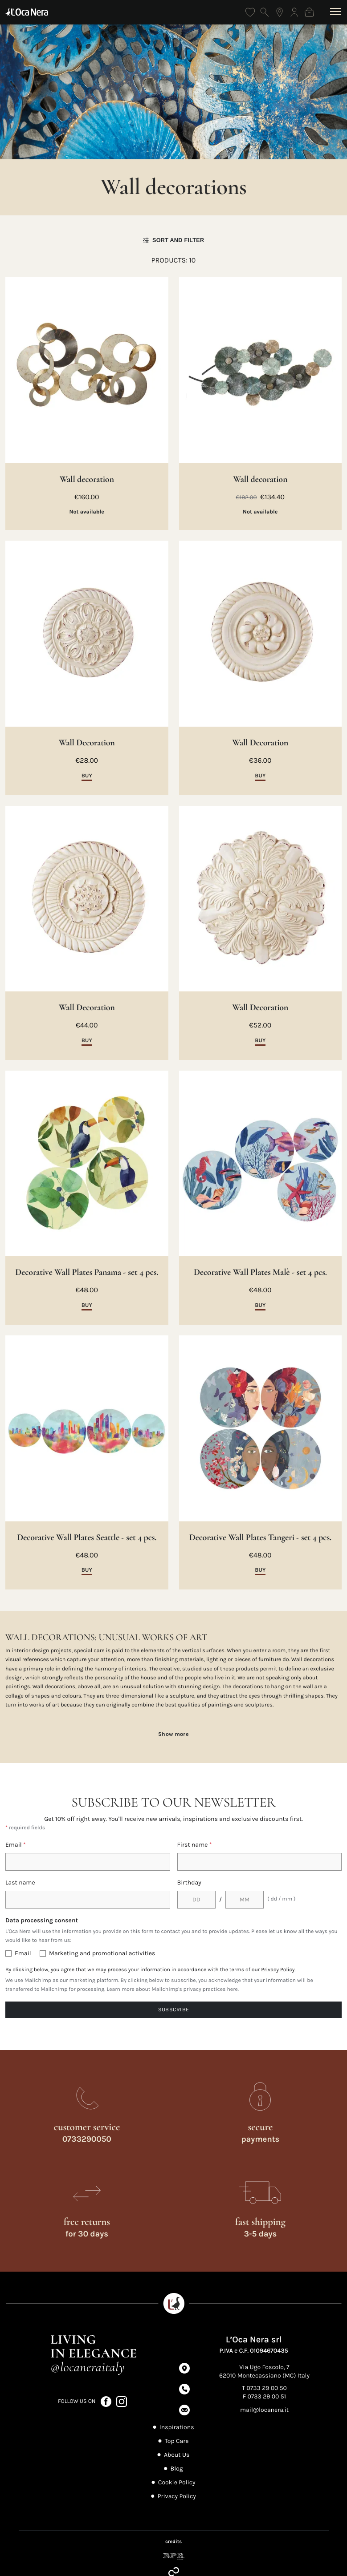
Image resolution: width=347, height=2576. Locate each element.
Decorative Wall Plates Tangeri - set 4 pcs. (260, 1537)
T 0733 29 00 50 (264, 2388)
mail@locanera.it (264, 2410)
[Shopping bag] (309, 12)
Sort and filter (173, 240)
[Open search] (264, 12)
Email (15, 1844)
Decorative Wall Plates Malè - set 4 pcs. (260, 1272)
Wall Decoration (87, 742)
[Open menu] (336, 12)
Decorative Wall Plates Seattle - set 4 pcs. (86, 1537)
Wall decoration (87, 479)
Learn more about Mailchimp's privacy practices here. (172, 1989)
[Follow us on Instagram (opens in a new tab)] (121, 2401)
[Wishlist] (250, 12)
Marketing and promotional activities (102, 1953)
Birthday (189, 1882)
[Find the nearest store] (279, 12)
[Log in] (294, 12)
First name (194, 1844)
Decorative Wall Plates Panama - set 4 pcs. (86, 1272)
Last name (20, 1882)
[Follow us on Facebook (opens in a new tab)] (106, 2401)
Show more (173, 1734)
